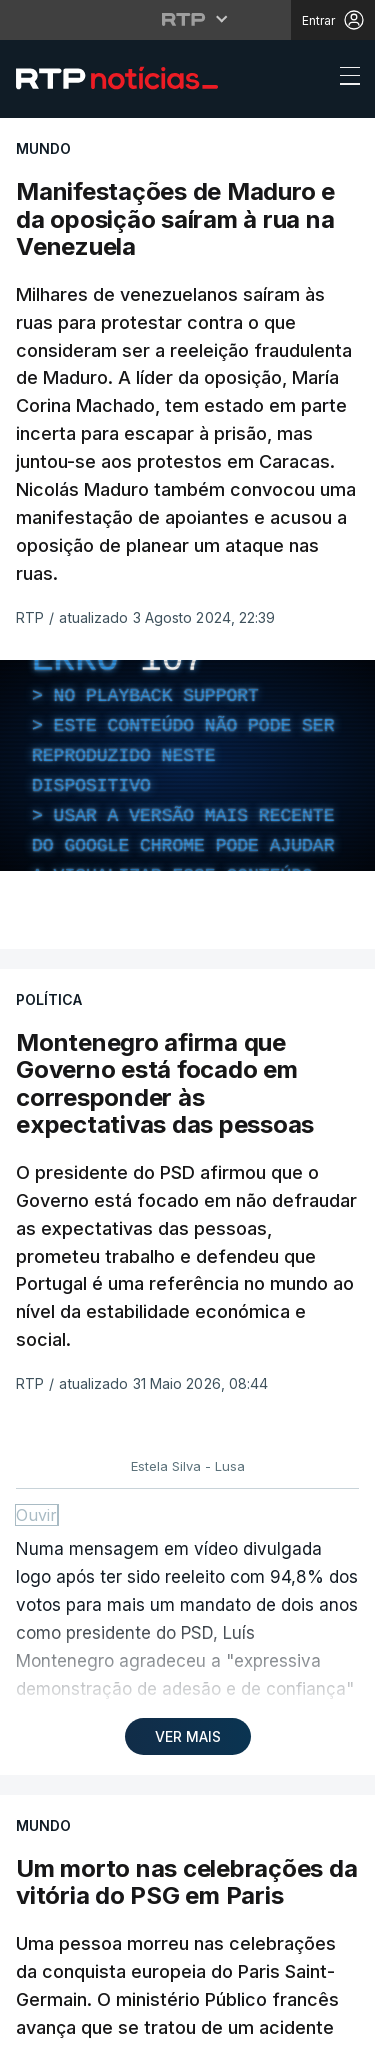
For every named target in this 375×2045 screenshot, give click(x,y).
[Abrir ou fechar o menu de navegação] (344, 79)
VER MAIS (188, 1736)
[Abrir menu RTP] (187, 19)
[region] (187, 765)
